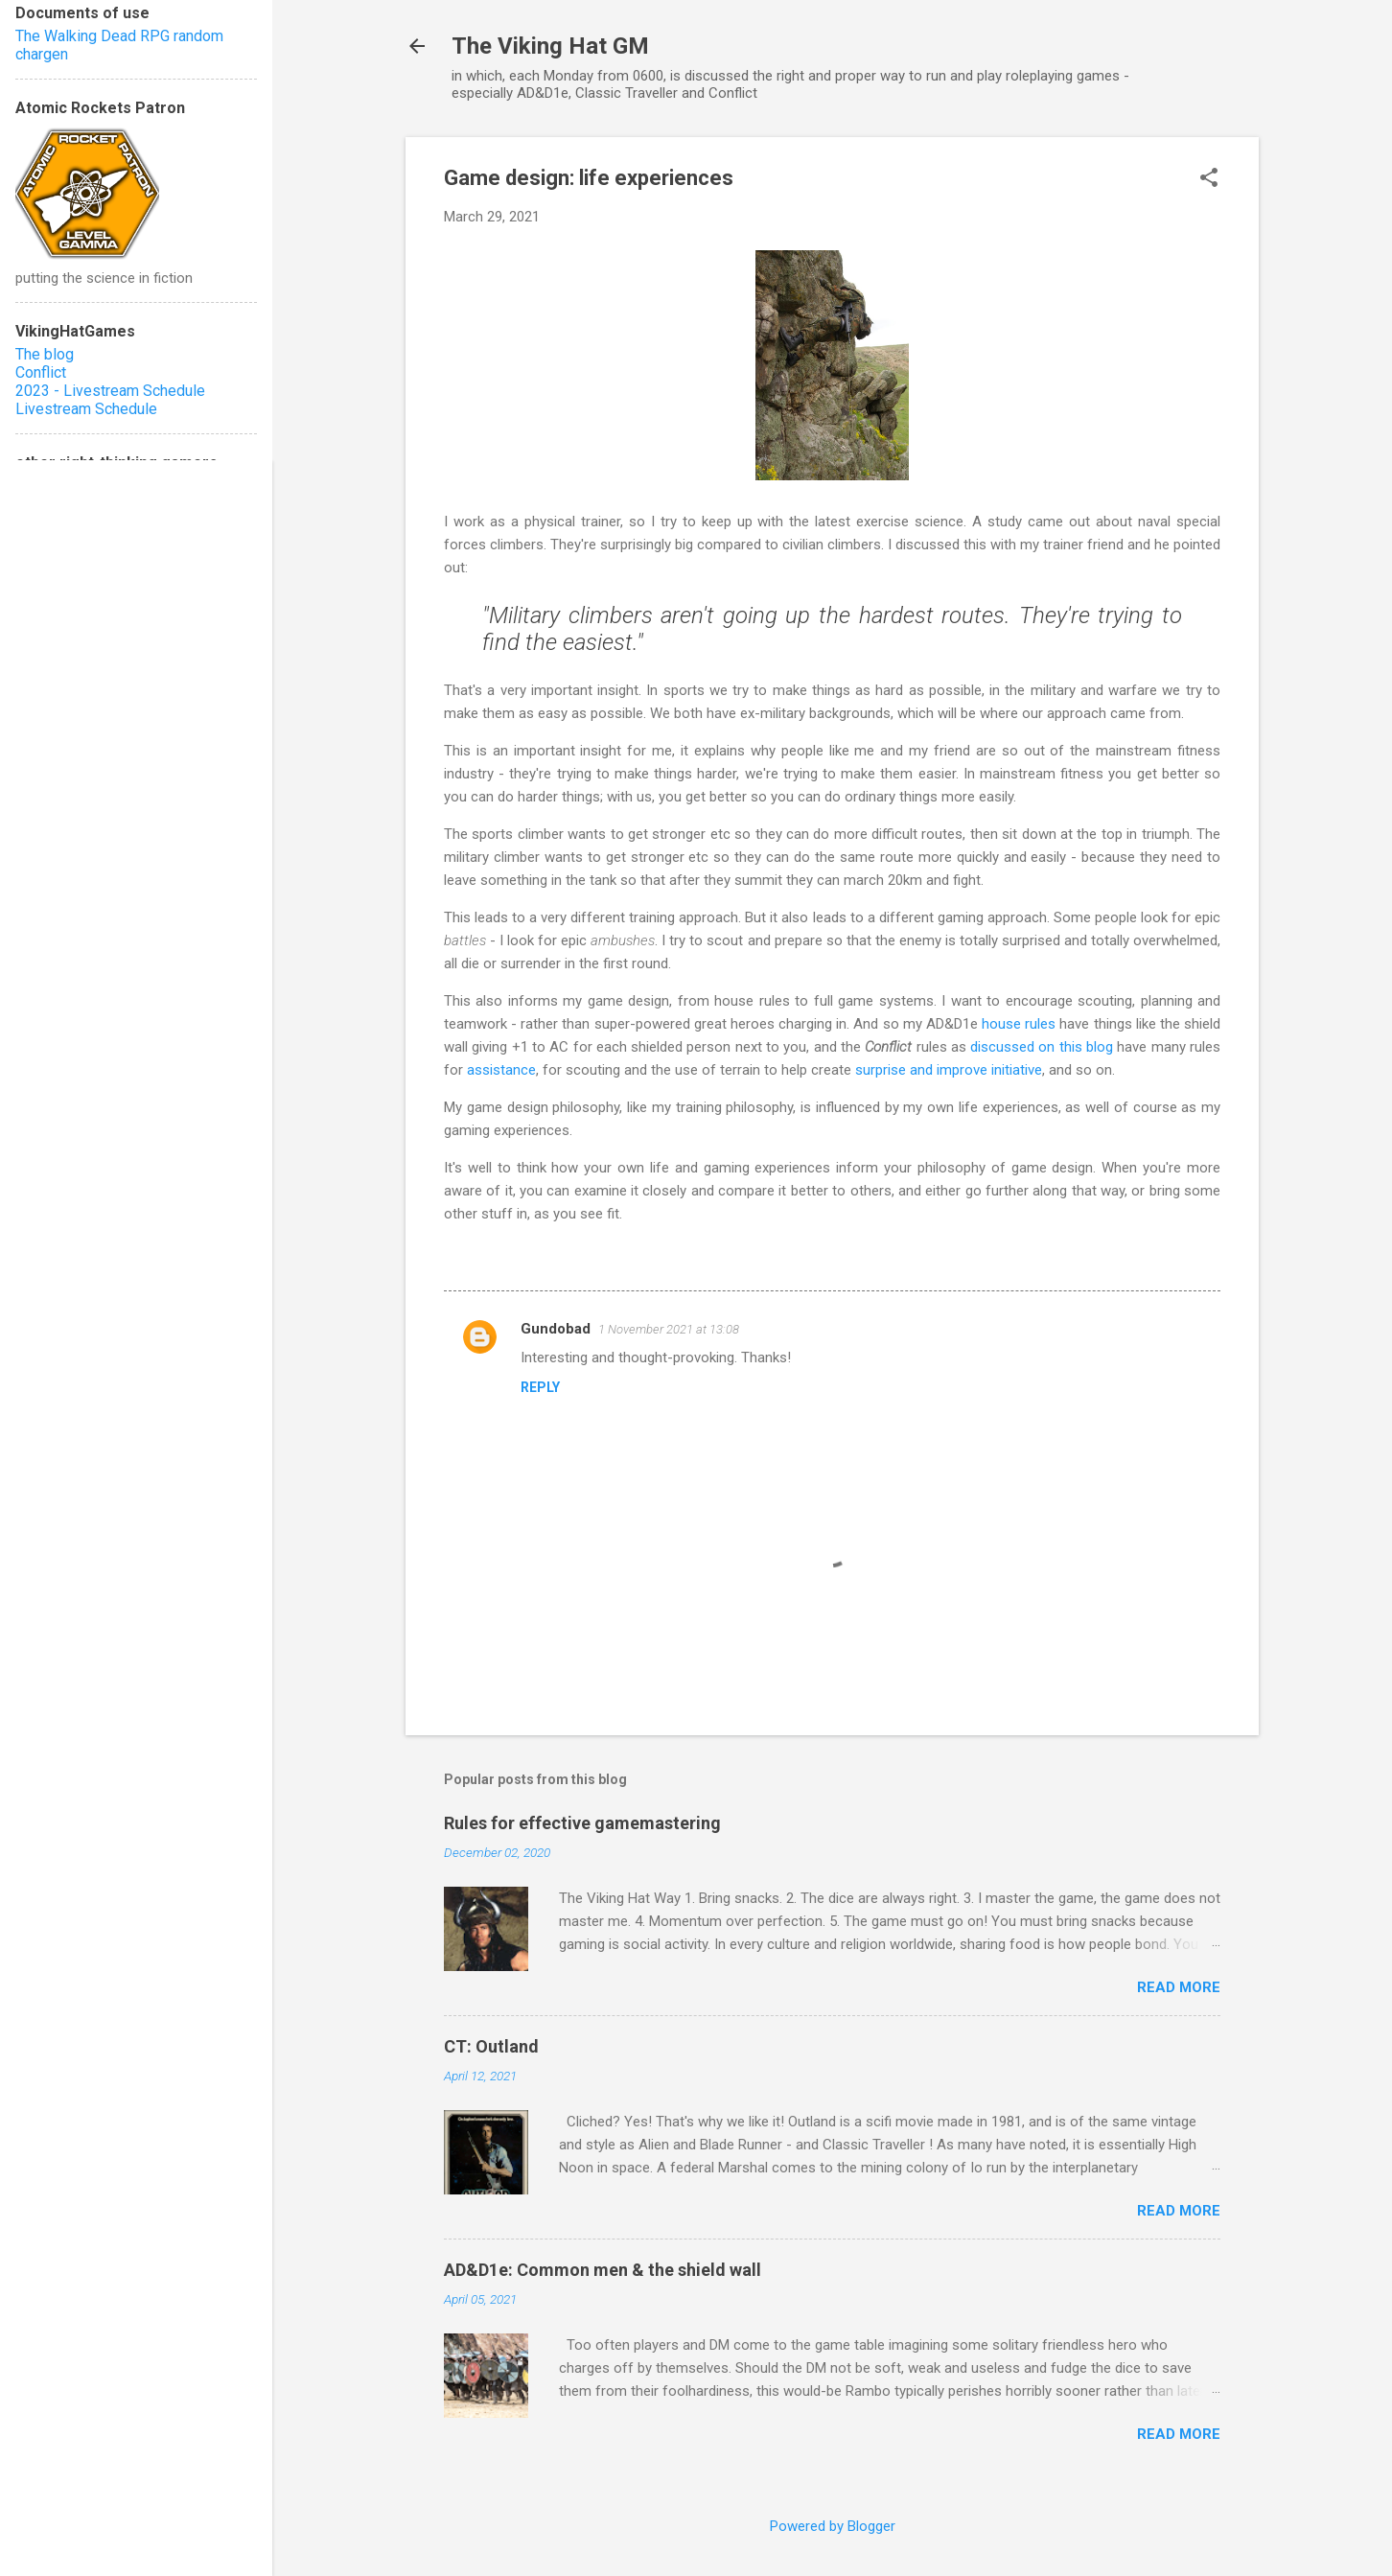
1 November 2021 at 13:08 (668, 1329)
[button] (1208, 179)
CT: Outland (491, 2046)
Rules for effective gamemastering (582, 1823)
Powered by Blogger (832, 2526)
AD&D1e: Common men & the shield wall (602, 2270)
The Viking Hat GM (550, 46)
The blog (44, 354)
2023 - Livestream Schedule (110, 391)
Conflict (40, 372)
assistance (501, 1070)
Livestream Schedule (86, 409)
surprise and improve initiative (948, 1070)
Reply (540, 1387)
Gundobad (556, 1328)
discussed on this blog (1041, 1047)
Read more (1178, 1987)
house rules (1019, 1024)
